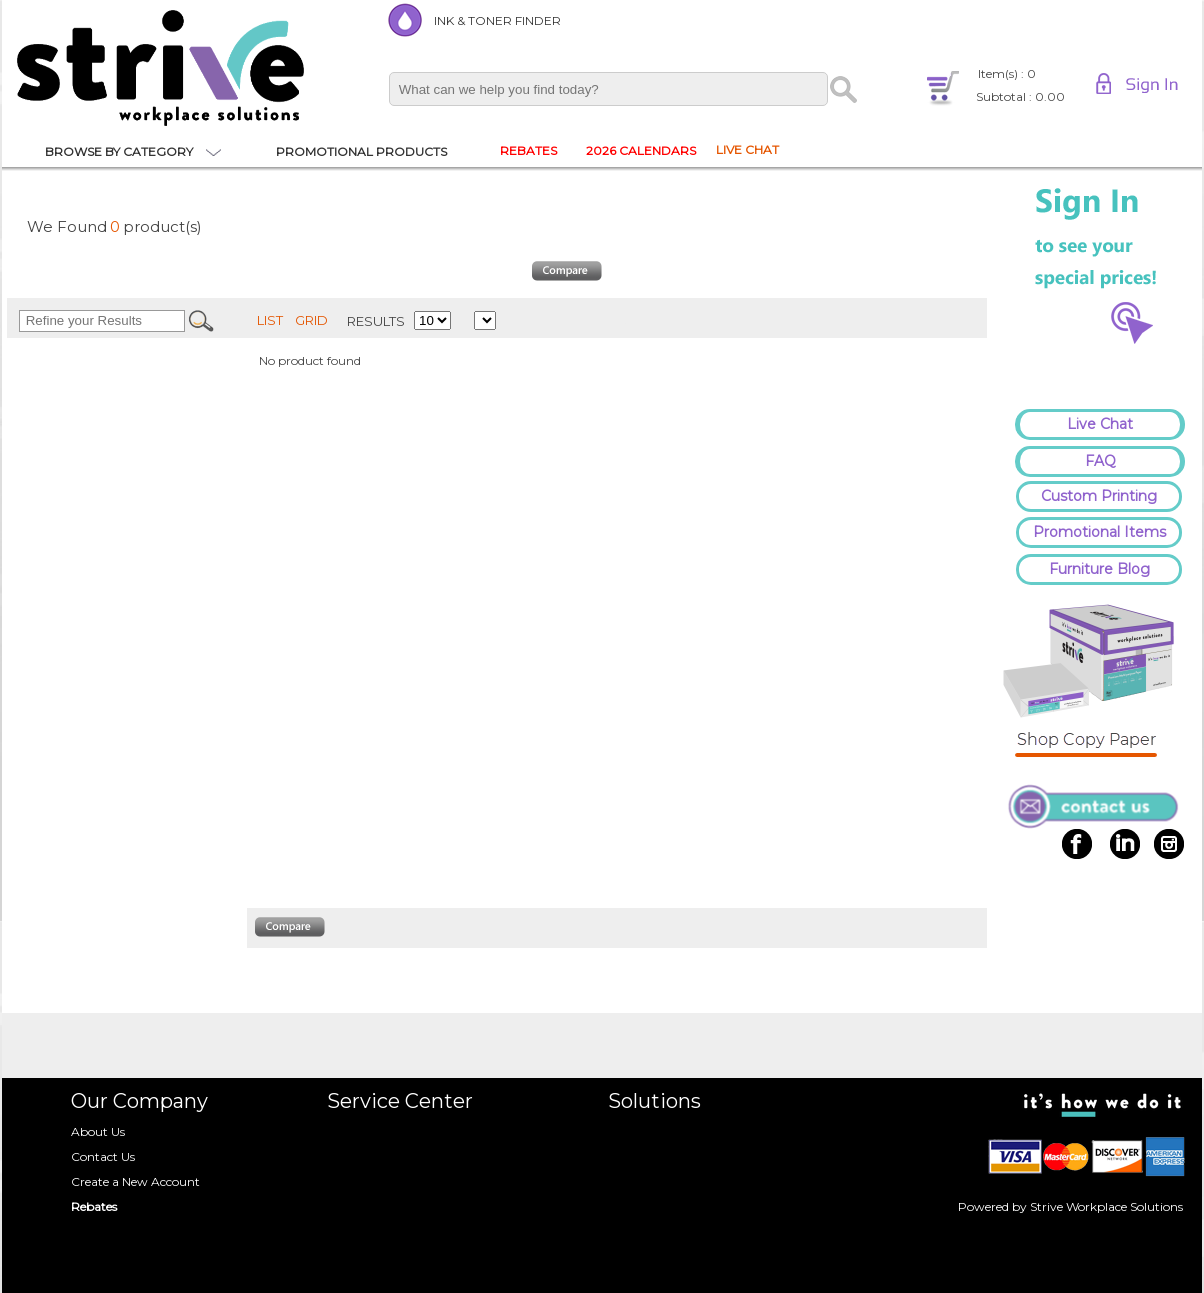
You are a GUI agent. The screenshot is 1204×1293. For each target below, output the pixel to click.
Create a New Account (135, 1181)
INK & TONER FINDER (497, 20)
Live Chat (1100, 424)
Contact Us (103, 1156)
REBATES (528, 150)
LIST (270, 320)
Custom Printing (1099, 496)
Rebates (94, 1206)
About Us (98, 1131)
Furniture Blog (1099, 569)
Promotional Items (1099, 532)
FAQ (1100, 461)
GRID (311, 320)
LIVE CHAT (747, 149)
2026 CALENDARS (641, 150)
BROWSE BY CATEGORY (119, 151)
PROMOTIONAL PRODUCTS (361, 151)
